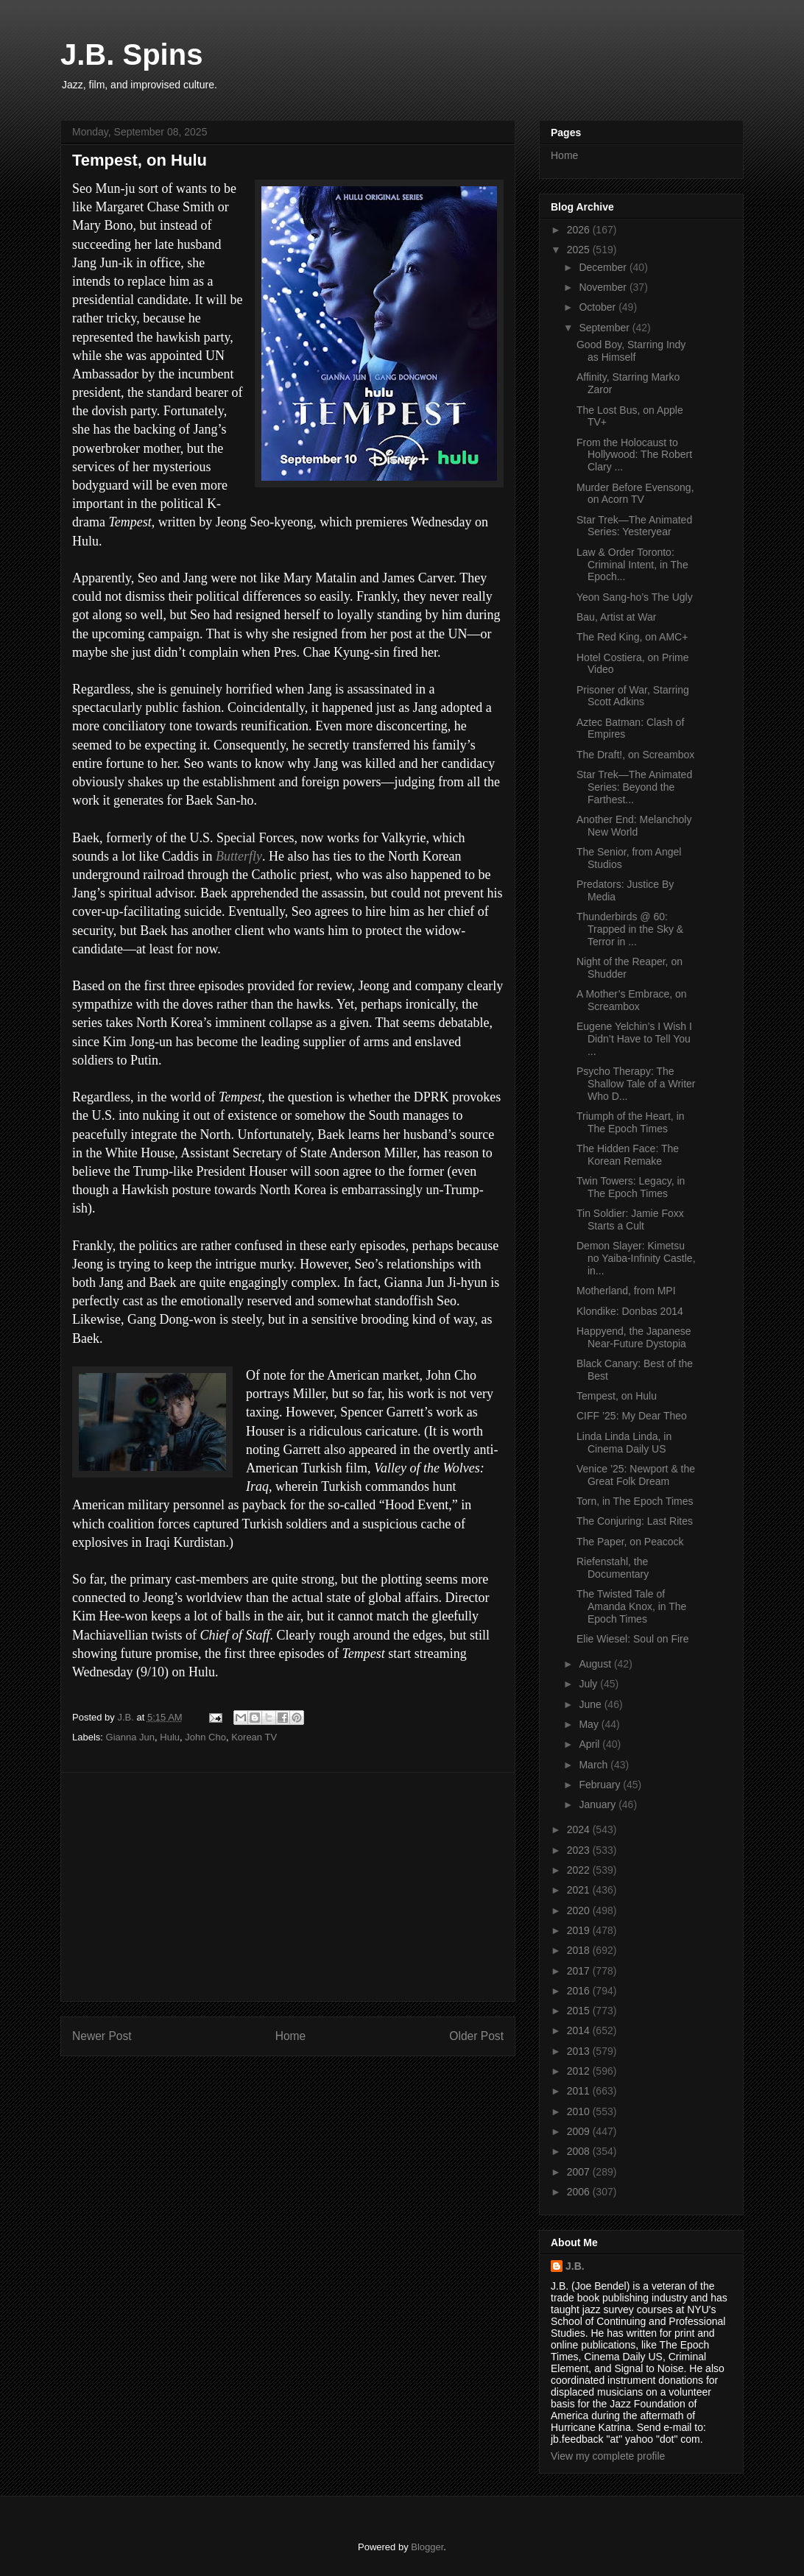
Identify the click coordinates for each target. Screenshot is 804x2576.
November (604, 287)
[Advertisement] (288, 1887)
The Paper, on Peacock (630, 1542)
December (604, 267)
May (590, 1724)
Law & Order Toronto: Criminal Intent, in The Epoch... (632, 564)
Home (290, 2036)
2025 (580, 249)
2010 (580, 2111)
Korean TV (254, 1737)
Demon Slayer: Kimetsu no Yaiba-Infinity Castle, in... (636, 1258)
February (601, 1784)
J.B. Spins (131, 54)
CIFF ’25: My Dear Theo (631, 1416)
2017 (580, 1971)
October (598, 307)
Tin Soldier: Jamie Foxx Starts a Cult (630, 1219)
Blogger (427, 2546)
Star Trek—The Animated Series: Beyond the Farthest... (634, 787)
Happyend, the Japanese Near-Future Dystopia (633, 1337)
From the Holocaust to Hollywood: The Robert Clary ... (634, 455)
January (598, 1804)
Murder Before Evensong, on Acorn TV (635, 493)
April (590, 1744)
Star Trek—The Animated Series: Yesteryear (634, 526)
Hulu (170, 1737)
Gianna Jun (130, 1737)
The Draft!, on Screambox (635, 755)
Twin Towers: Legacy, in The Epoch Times (630, 1187)
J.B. (575, 2266)
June (591, 1704)
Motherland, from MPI (626, 1290)
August (596, 1664)
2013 (580, 2051)
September (605, 328)
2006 (580, 2192)
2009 (580, 2131)
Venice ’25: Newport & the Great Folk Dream (635, 1475)
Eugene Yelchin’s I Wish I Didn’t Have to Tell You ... (634, 1038)
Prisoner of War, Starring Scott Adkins (632, 696)
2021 (580, 1890)
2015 (580, 2010)
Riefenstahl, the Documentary (612, 1568)
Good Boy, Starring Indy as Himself (630, 351)
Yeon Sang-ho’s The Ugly (634, 597)
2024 (580, 1829)
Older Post (476, 2036)
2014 (580, 2030)
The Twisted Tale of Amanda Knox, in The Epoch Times (631, 1606)
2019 (580, 1930)
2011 (580, 2091)
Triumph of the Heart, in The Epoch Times (630, 1122)
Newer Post (102, 2036)
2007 (580, 2172)
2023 (580, 1850)
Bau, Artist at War (616, 617)
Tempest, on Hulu (616, 1396)
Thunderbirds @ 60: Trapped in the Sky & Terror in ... (629, 929)
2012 (580, 2071)
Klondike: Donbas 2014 (629, 1311)
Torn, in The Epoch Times (634, 1501)
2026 (580, 230)
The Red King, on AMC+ (632, 637)
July (589, 1684)
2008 (580, 2151)
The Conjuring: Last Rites (634, 1521)
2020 (580, 1910)
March (594, 1765)
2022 (580, 1870)
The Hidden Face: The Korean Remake (627, 1155)
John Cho (205, 1737)
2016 (580, 1991)
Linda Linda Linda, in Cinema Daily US (623, 1442)
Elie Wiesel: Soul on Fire (632, 1639)
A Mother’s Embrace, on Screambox (631, 1000)
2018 (580, 1950)
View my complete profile (608, 2456)
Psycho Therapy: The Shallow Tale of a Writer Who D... (636, 1083)
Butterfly (239, 856)
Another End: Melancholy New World (633, 826)
